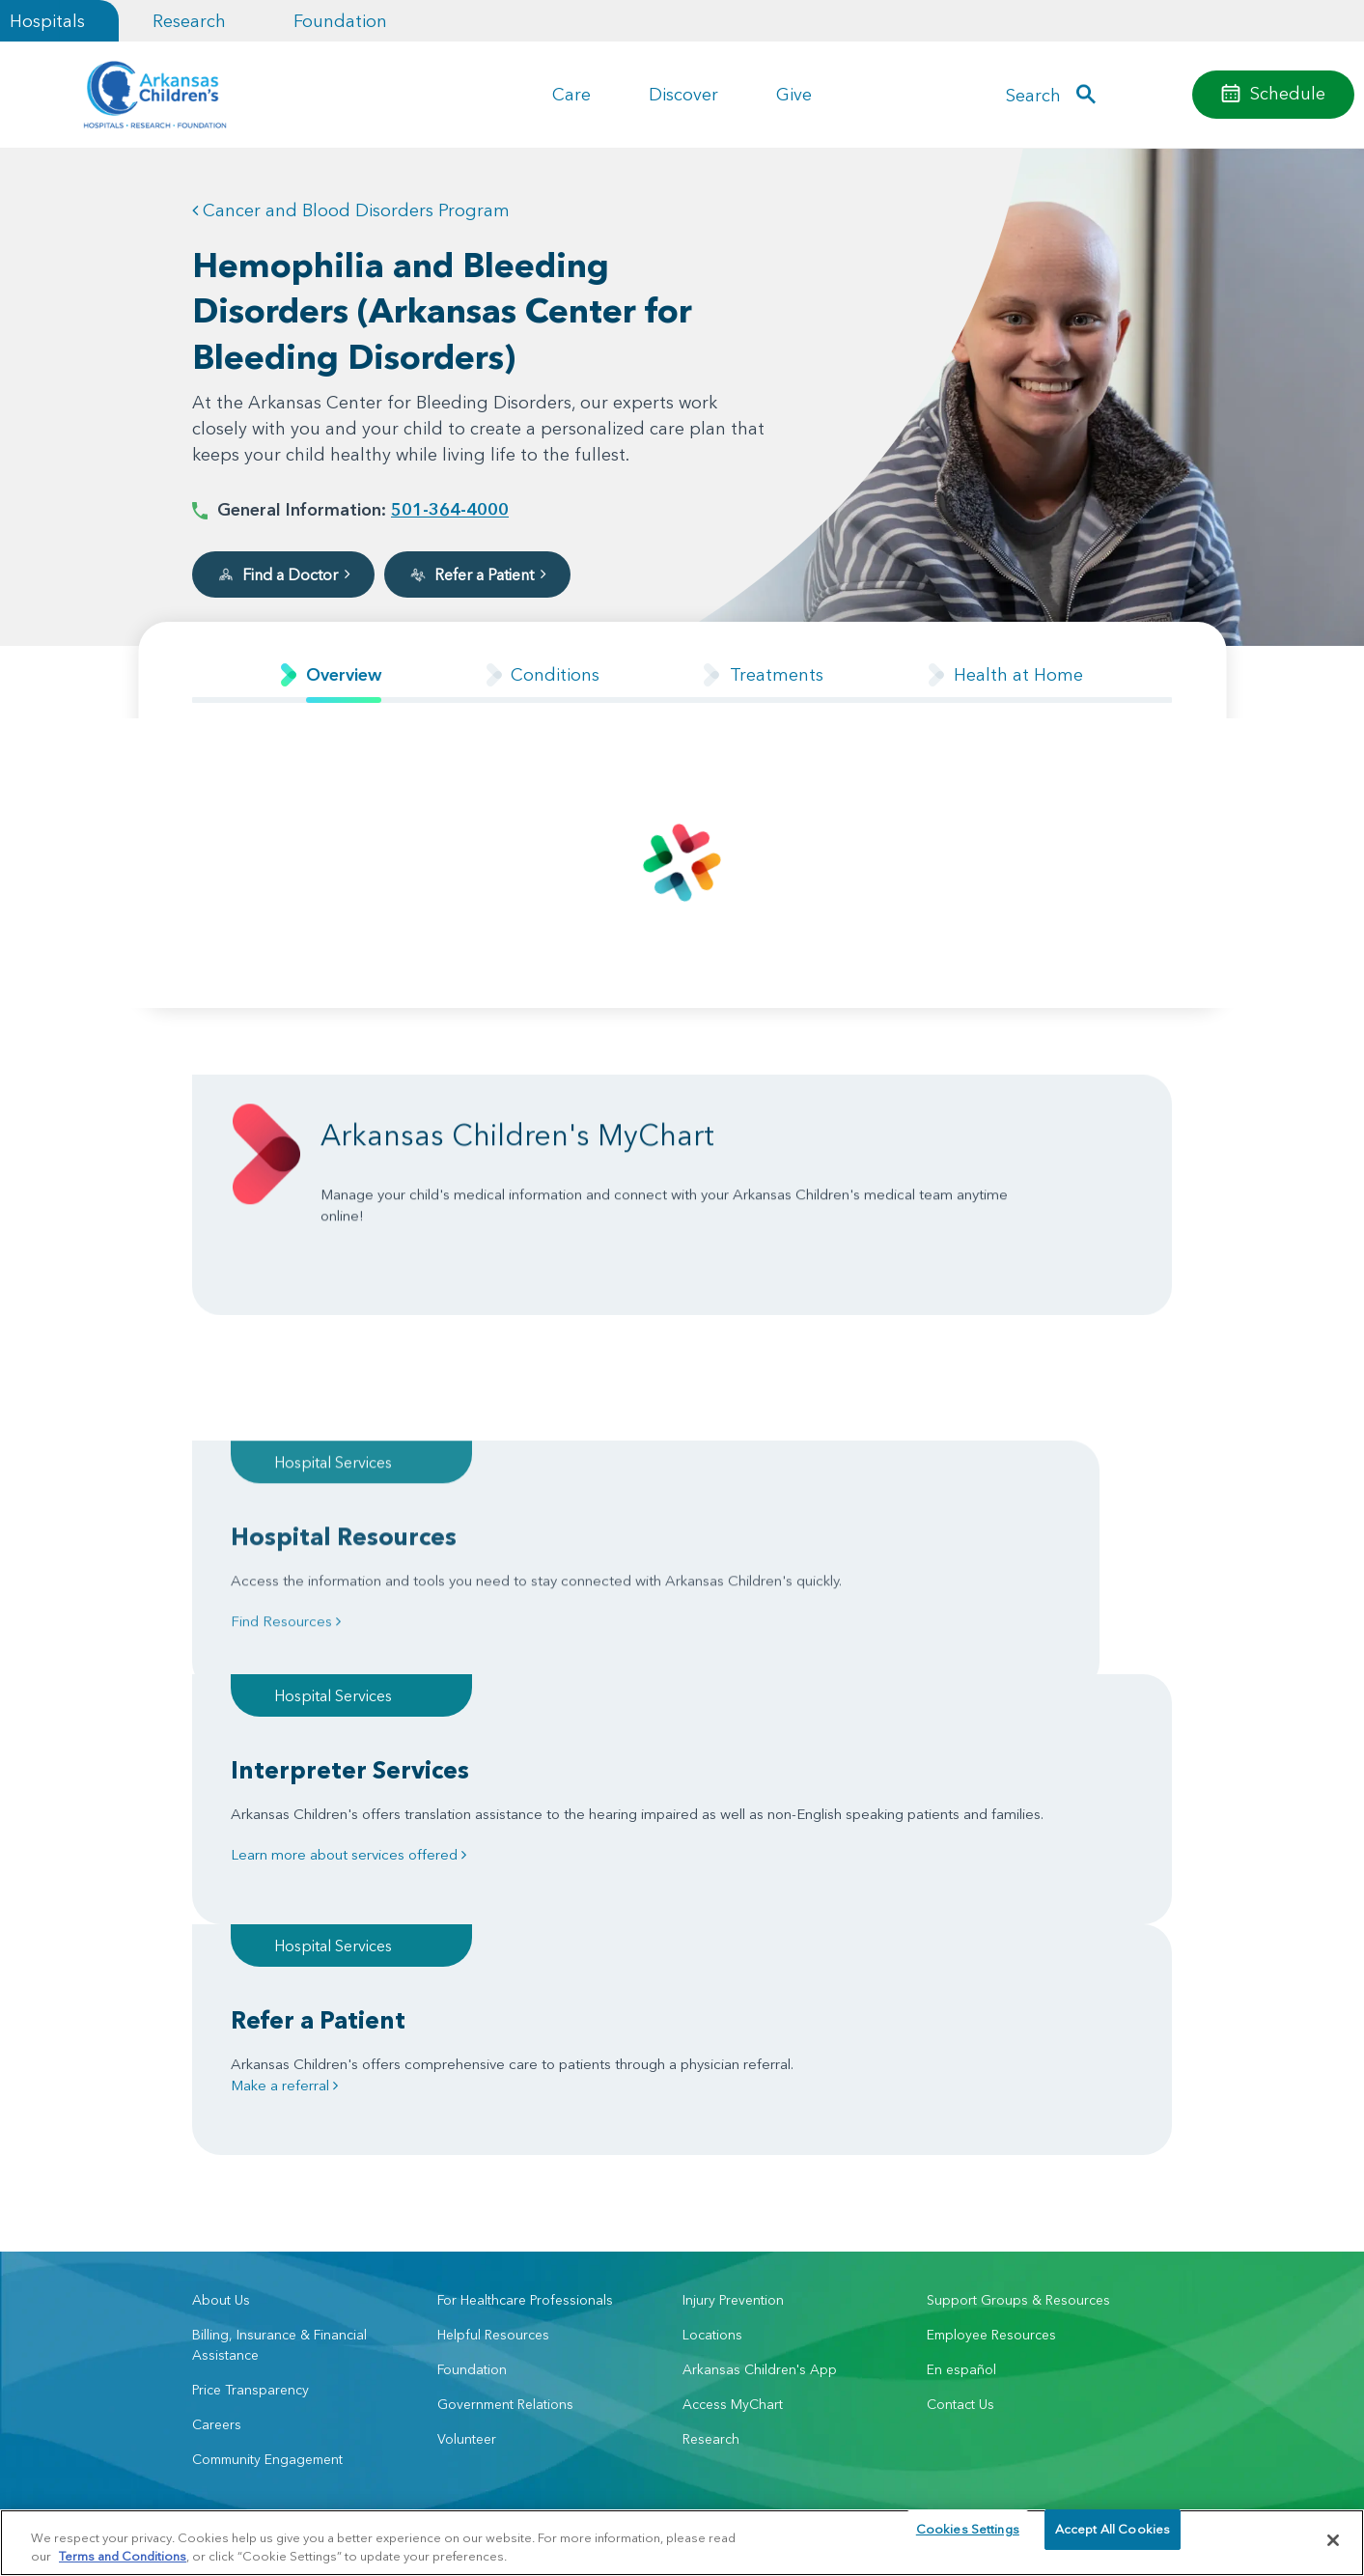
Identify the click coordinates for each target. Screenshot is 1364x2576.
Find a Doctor (283, 574)
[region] (682, 2541)
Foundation (340, 21)
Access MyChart (732, 2105)
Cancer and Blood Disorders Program (351, 210)
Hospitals (47, 21)
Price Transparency (250, 2091)
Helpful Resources (493, 2036)
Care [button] (571, 94)
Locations (712, 2036)
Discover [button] (683, 94)
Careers (216, 2126)
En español (961, 2071)
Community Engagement (267, 2161)
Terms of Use (457, 2499)
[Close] (1333, 2540)
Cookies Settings (967, 2539)
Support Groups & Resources (1018, 2001)
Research (189, 21)
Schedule (1287, 93)
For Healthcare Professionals (525, 2001)
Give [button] (794, 94)
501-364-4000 (450, 509)
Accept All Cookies (1112, 2539)
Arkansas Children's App (759, 2071)
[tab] (331, 674)
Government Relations (505, 2105)
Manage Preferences (557, 2499)
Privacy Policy (379, 2499)
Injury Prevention (733, 2001)
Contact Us (960, 2105)
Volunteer (466, 2140)
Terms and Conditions (122, 2554)
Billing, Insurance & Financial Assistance (279, 2046)
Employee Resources (991, 2036)
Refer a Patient (477, 574)
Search (1033, 95)
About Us (221, 2001)
